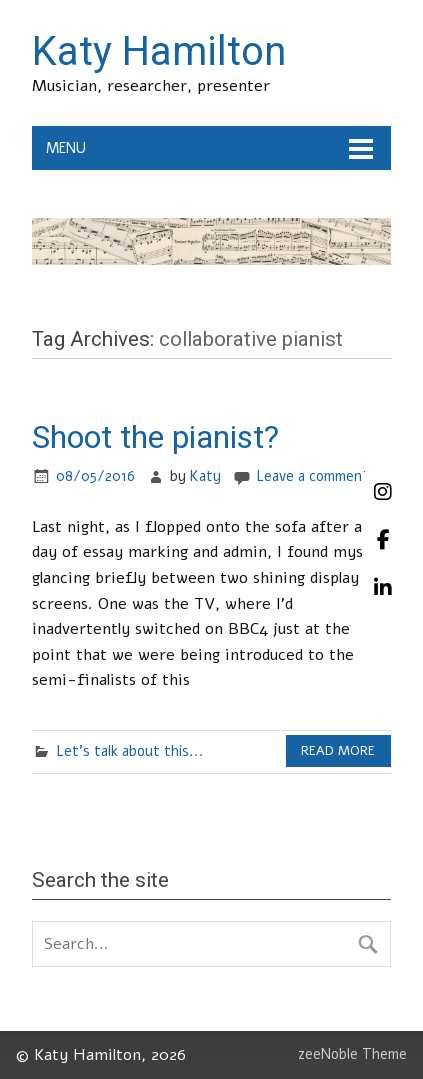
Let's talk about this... (130, 751)
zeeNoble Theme (352, 1054)
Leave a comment (312, 476)
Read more (338, 751)
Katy (205, 476)
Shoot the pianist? (155, 437)
